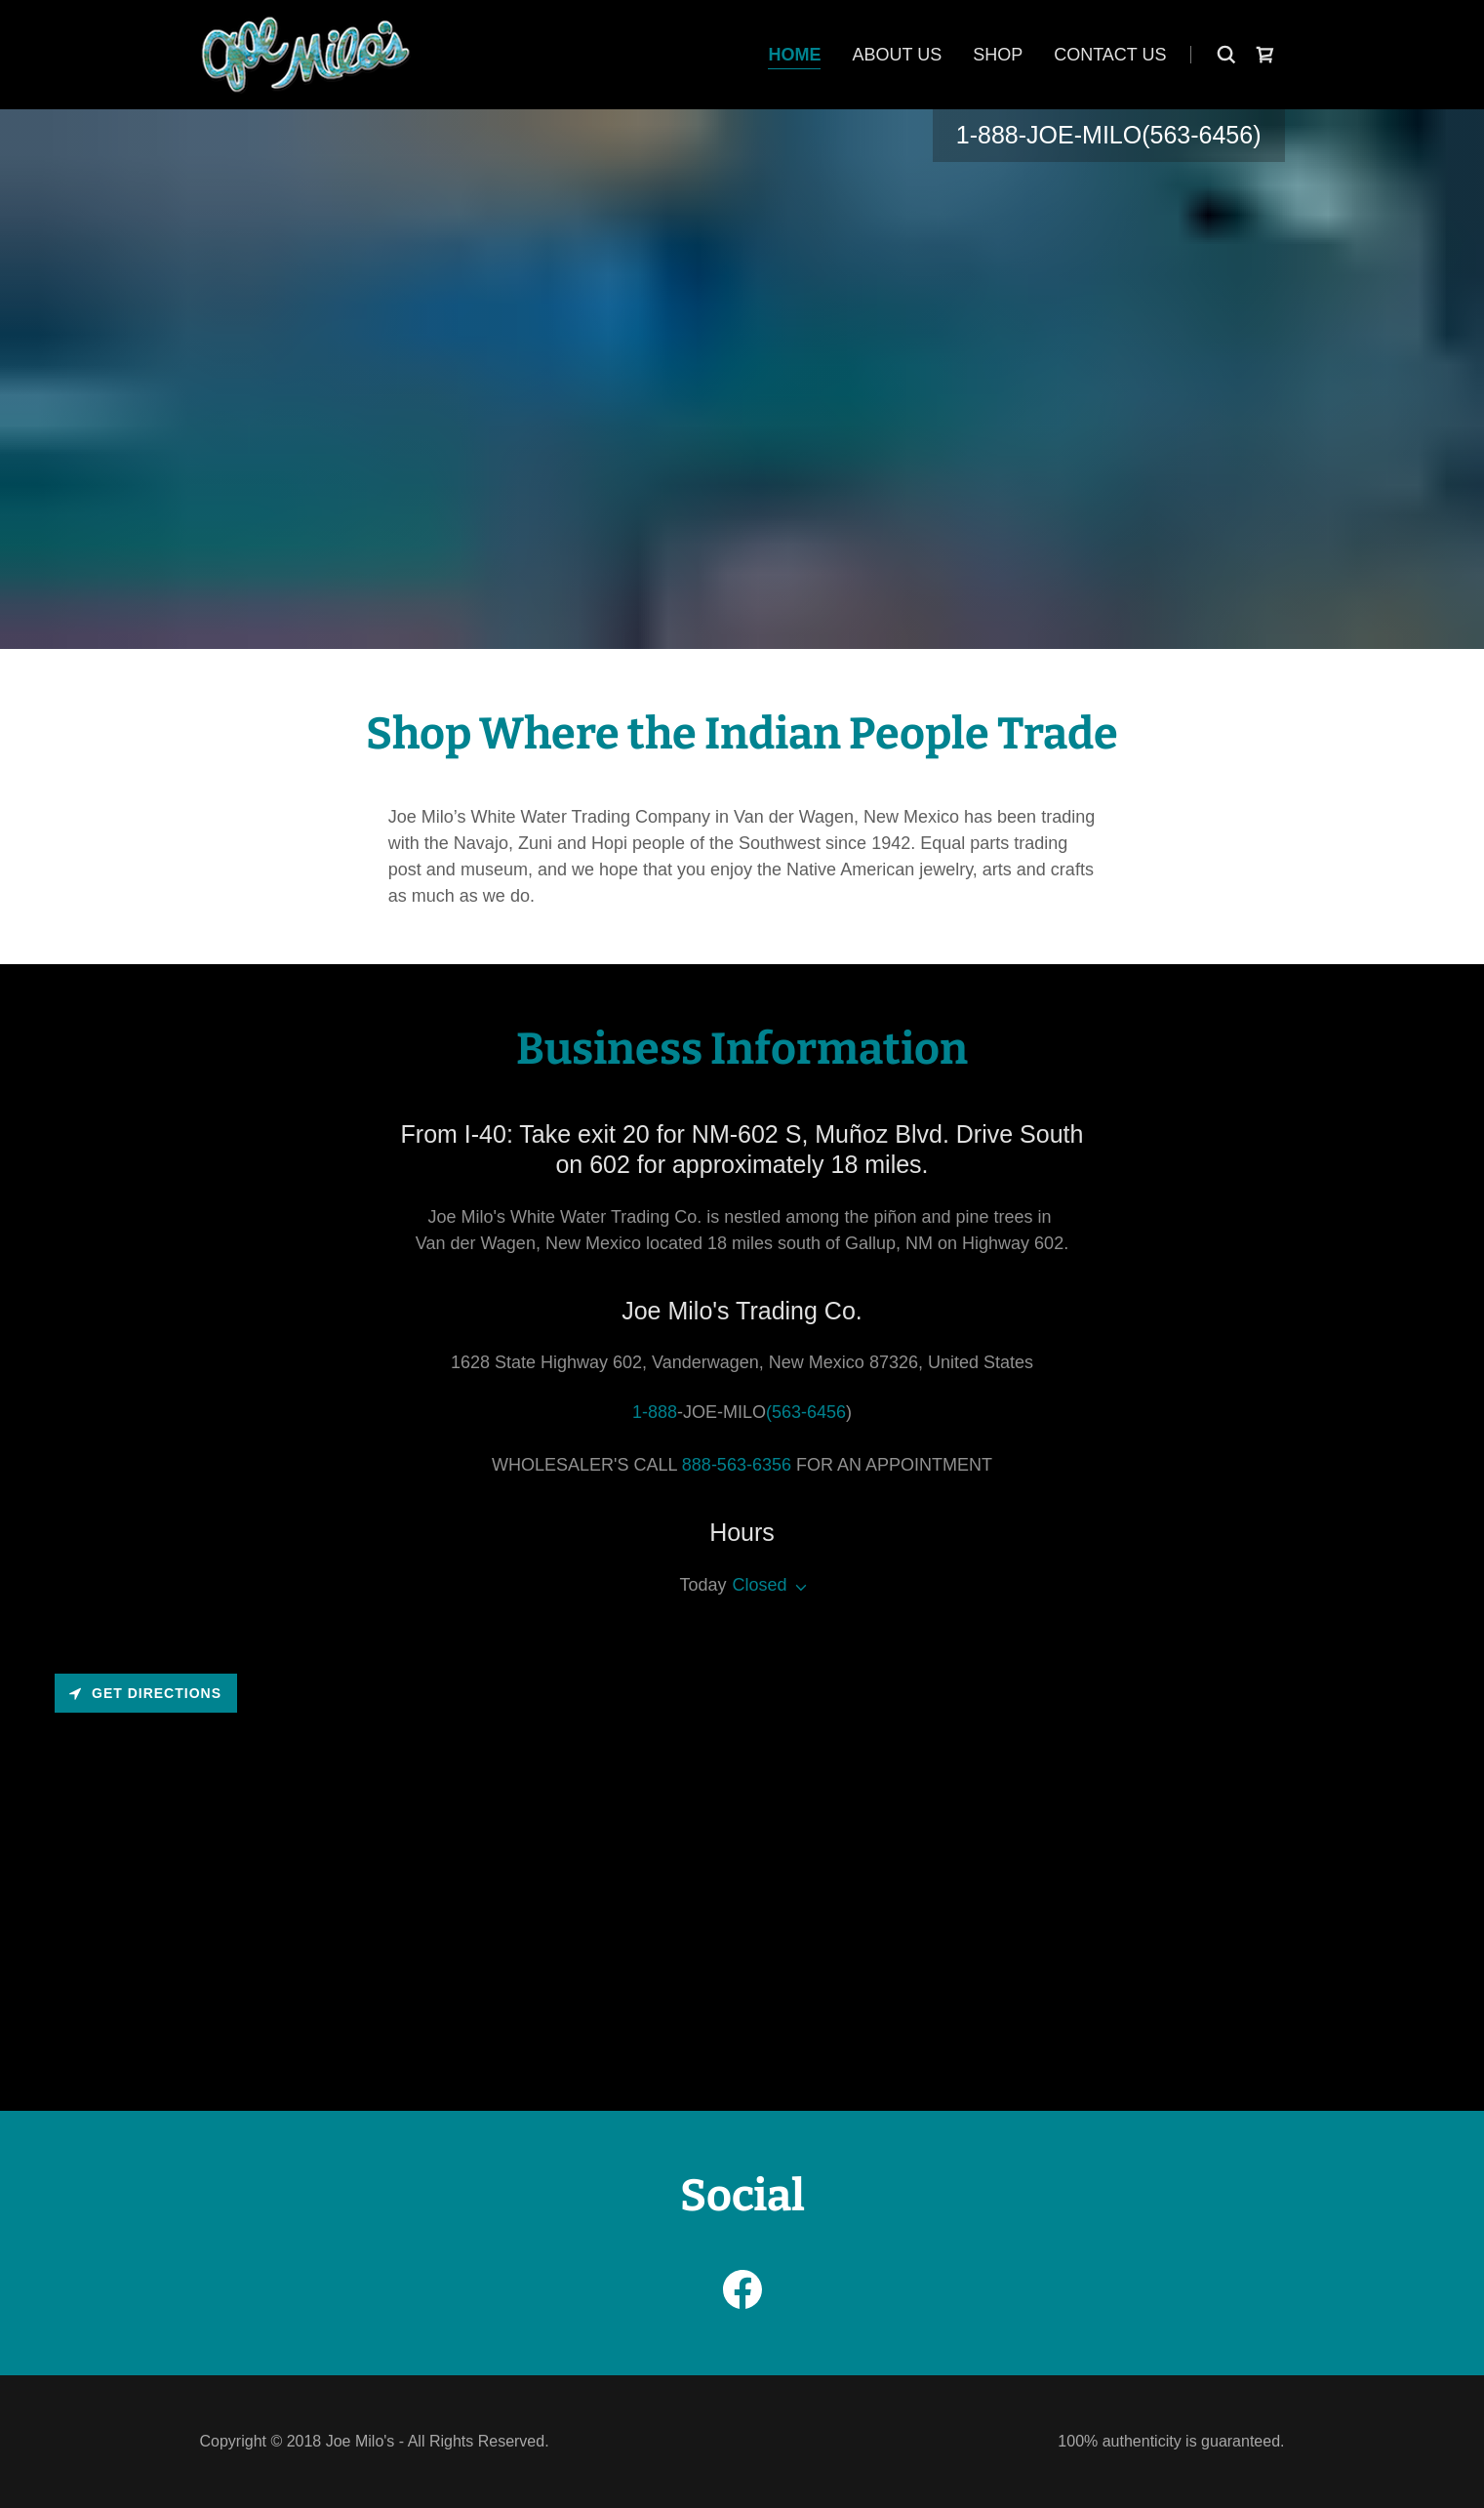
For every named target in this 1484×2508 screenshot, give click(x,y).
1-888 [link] (987, 134)
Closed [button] (760, 1585)
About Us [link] (897, 54)
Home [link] (794, 54)
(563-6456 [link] (1197, 134)
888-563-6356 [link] (736, 1465)
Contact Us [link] (1110, 54)
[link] (305, 53)
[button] (797, 1588)
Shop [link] (998, 54)
